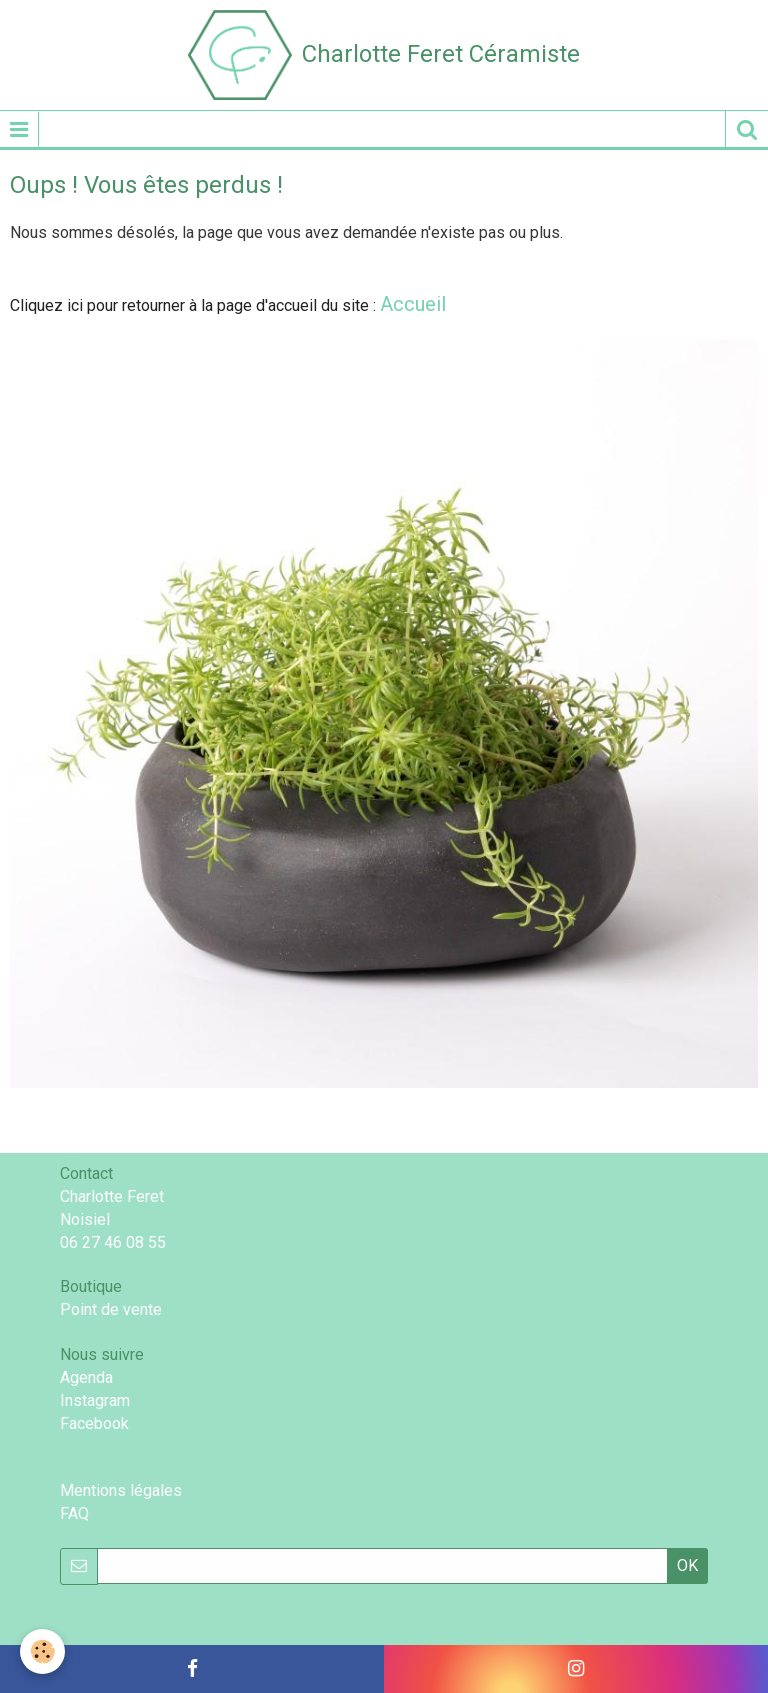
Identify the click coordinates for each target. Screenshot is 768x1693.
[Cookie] (42, 1651)
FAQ (74, 1513)
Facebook (94, 1423)
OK (687, 1565)
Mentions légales (121, 1490)
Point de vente (111, 1309)
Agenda (86, 1377)
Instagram (95, 1400)
